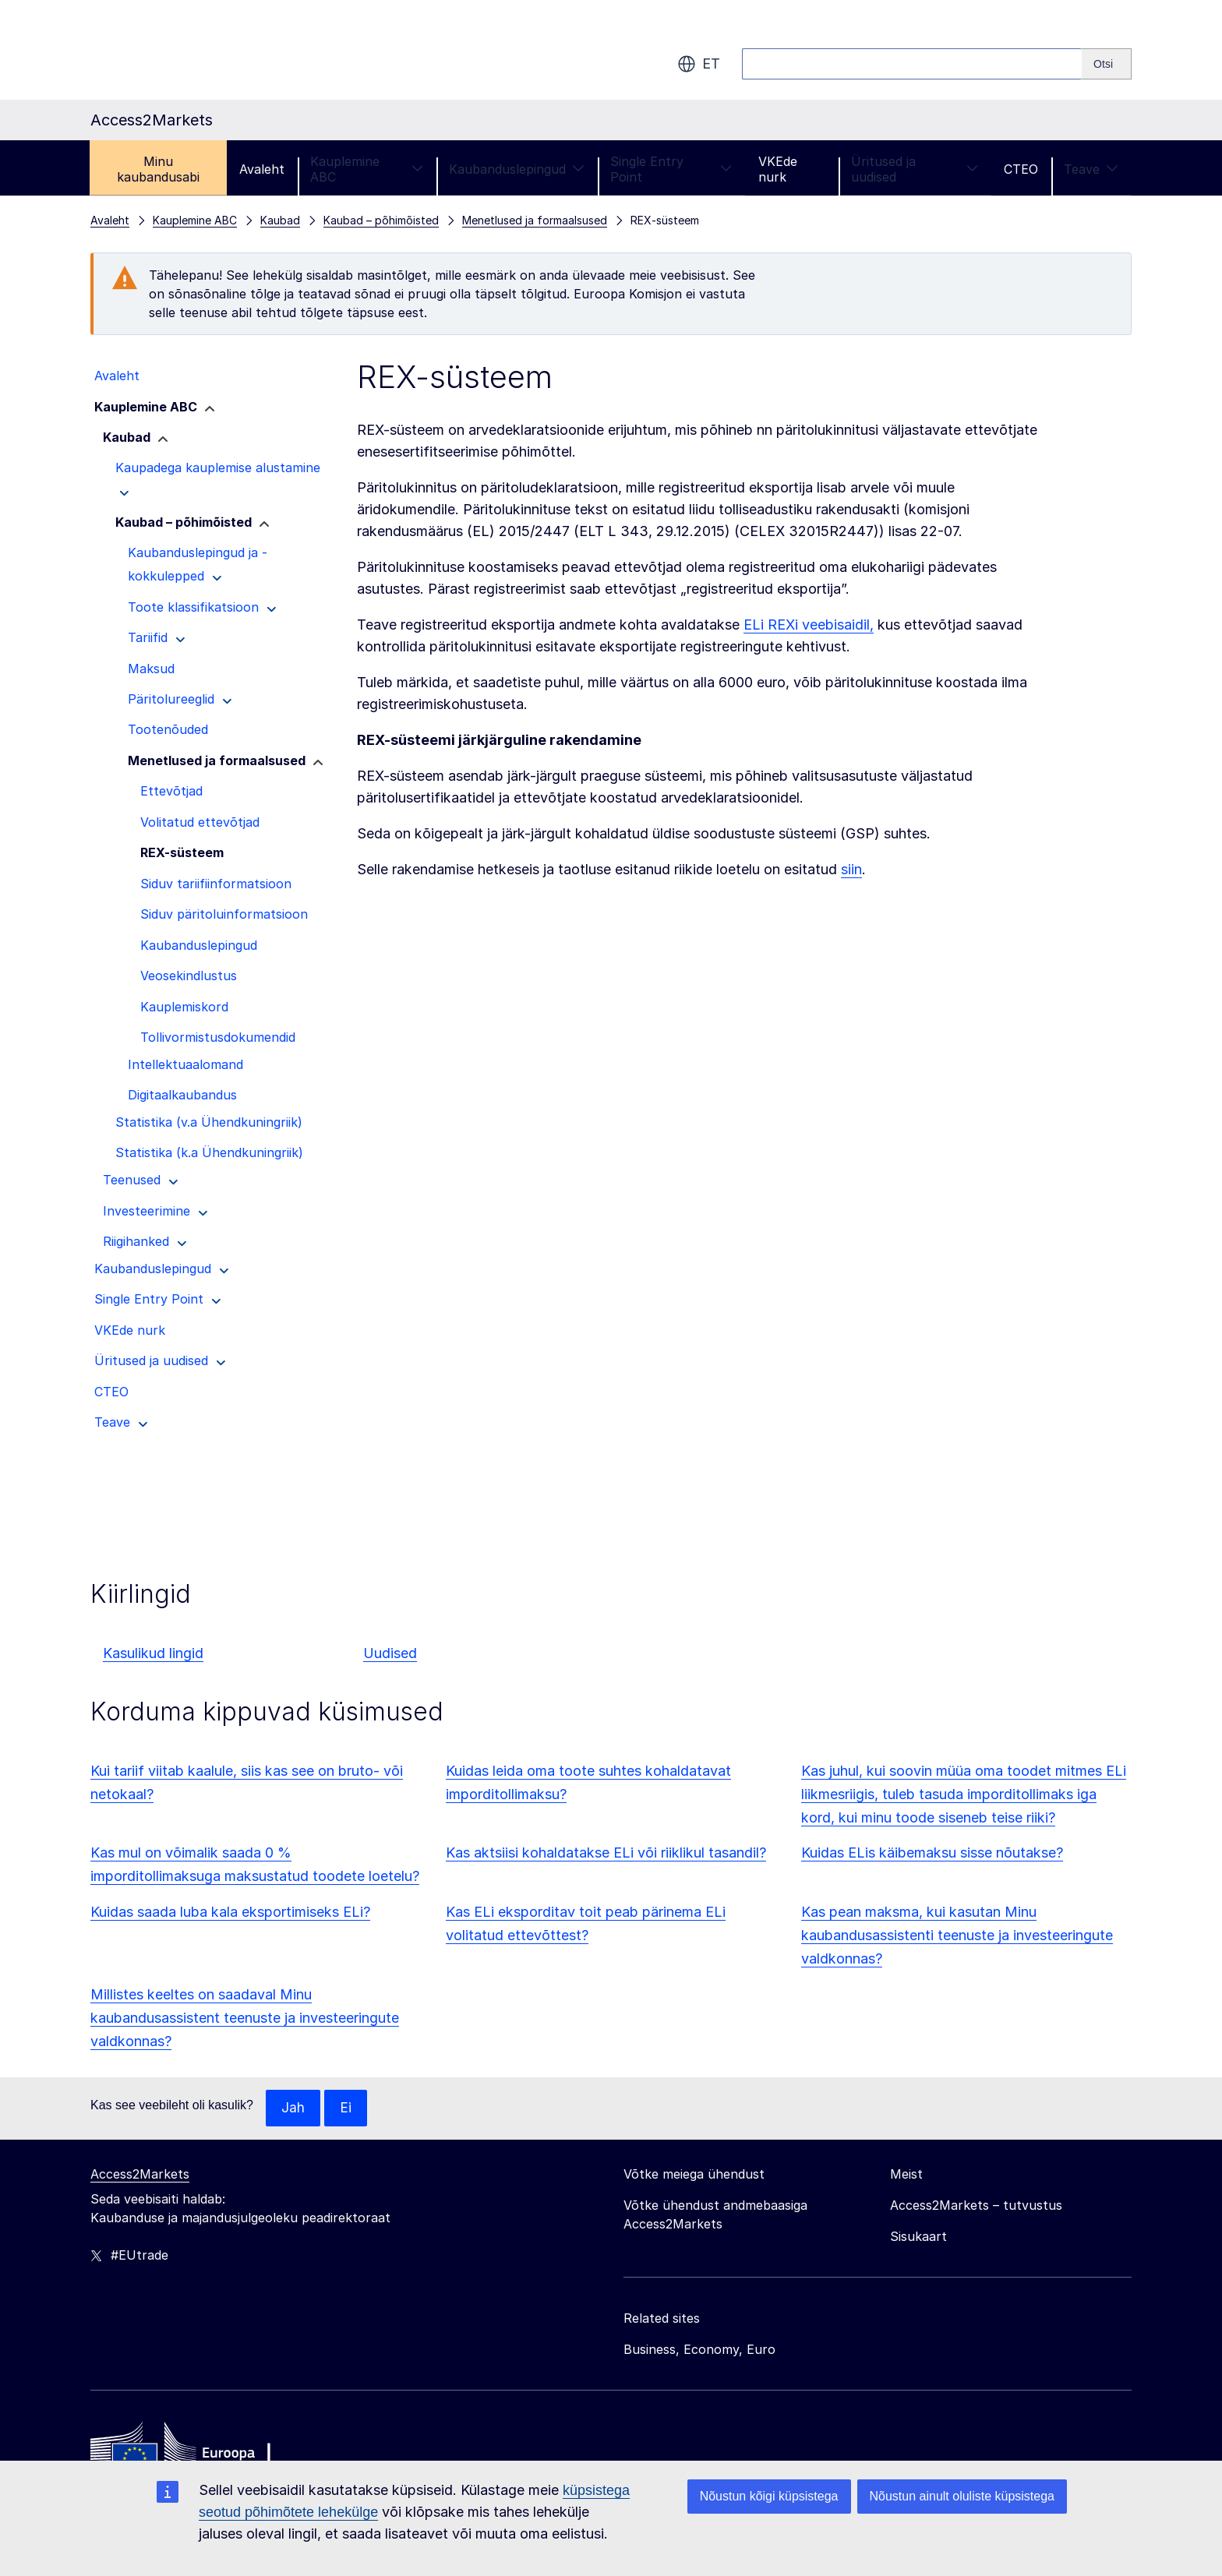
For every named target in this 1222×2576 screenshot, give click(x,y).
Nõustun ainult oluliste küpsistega (962, 2496)
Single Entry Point (671, 169)
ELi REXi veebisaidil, (808, 624)
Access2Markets (139, 2175)
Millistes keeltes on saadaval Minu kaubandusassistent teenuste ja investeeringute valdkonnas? (244, 2017)
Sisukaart (918, 2237)
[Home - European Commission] (203, 2452)
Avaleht (261, 169)
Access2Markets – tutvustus (976, 2206)
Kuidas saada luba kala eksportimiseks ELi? (230, 1912)
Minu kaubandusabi (158, 169)
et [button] (698, 64)
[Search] (1107, 63)
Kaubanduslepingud (517, 169)
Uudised (390, 1653)
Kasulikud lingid (153, 1653)
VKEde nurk (777, 169)
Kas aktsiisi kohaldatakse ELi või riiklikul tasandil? (606, 1852)
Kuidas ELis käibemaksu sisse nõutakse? (932, 1852)
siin (851, 869)
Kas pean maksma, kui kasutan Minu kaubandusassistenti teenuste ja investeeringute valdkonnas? (957, 1935)
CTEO (1021, 169)
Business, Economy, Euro (699, 2350)
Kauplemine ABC (366, 169)
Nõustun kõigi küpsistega (769, 2496)
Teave (1091, 169)
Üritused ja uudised (914, 169)
